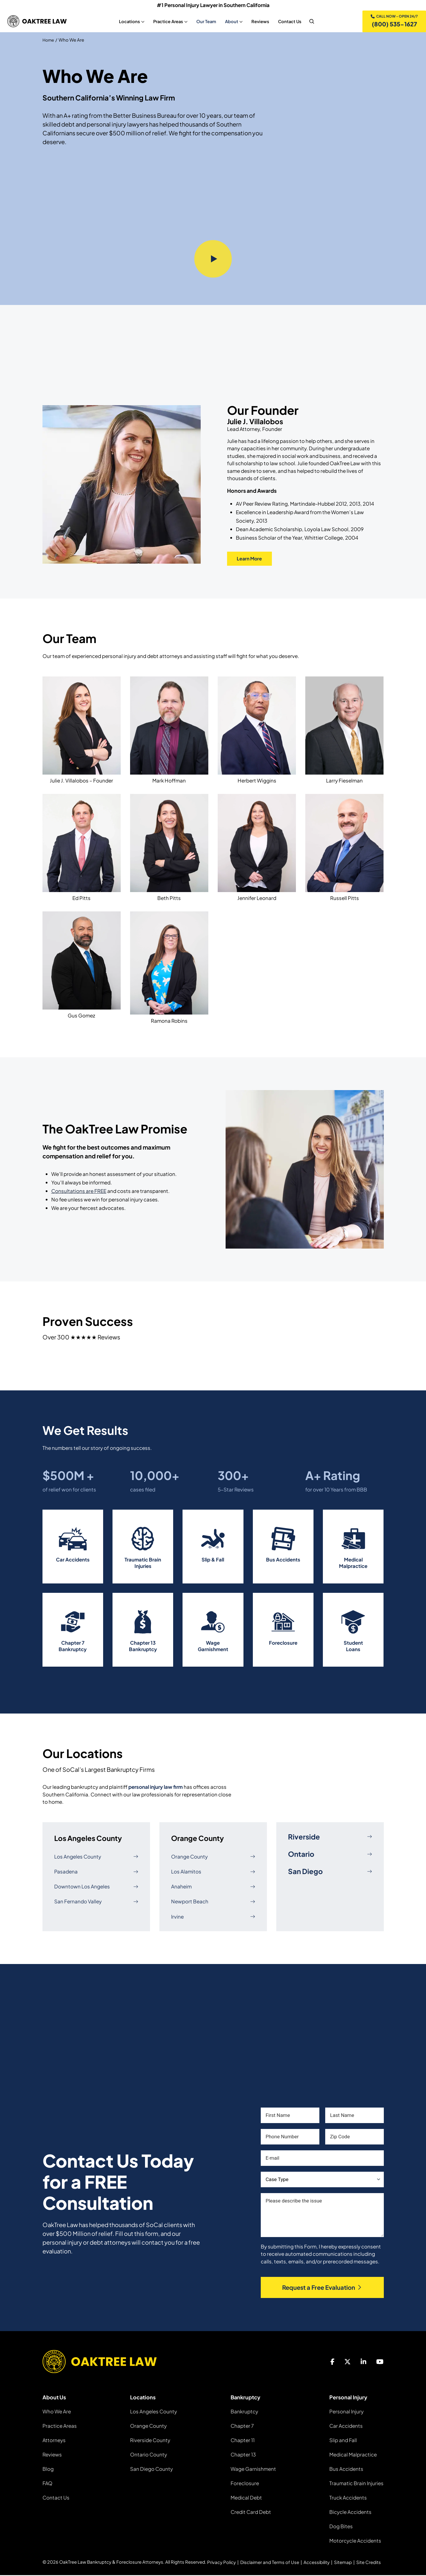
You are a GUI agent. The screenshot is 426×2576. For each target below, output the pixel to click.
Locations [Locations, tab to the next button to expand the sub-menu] (128, 22)
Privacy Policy (221, 2563)
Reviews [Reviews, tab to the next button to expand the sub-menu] (259, 22)
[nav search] (311, 22)
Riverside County (150, 2441)
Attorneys (54, 2441)
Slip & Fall (212, 1561)
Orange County (213, 1857)
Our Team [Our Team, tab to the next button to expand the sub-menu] (205, 22)
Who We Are (56, 2412)
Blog (48, 2469)
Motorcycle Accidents (355, 2541)
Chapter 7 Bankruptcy (73, 1647)
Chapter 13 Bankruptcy (143, 1647)
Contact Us (55, 2498)
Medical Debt (246, 2498)
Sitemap (343, 2563)
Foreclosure (283, 1644)
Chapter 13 (243, 2455)
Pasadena (96, 1872)
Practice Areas (59, 2426)
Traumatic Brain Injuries (143, 1564)
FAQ (47, 2484)
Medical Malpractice (353, 1564)
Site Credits (368, 2563)
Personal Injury (346, 2412)
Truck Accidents (348, 2498)
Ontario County (148, 2455)
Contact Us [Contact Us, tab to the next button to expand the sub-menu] (289, 22)
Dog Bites (341, 2527)
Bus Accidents (283, 1561)
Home (48, 41)
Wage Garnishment (213, 1647)
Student (353, 1644)
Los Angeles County (96, 1857)
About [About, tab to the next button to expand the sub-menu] (230, 22)
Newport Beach (213, 1902)
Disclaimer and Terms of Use (269, 2563)
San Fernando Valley (96, 1902)
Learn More (251, 560)
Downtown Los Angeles (96, 1887)
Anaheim (213, 1887)
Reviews (52, 2455)
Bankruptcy (244, 2412)
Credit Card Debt (251, 2512)
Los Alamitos (213, 1872)
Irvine (213, 1917)
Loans (353, 1650)
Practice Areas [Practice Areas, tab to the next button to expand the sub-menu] (167, 22)
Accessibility (317, 2563)
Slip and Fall (343, 2441)
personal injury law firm (155, 1787)
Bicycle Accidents (350, 2512)
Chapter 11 (243, 2441)
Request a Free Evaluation (322, 2288)
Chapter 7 (242, 2426)
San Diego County (151, 2469)
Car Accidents (72, 1561)
